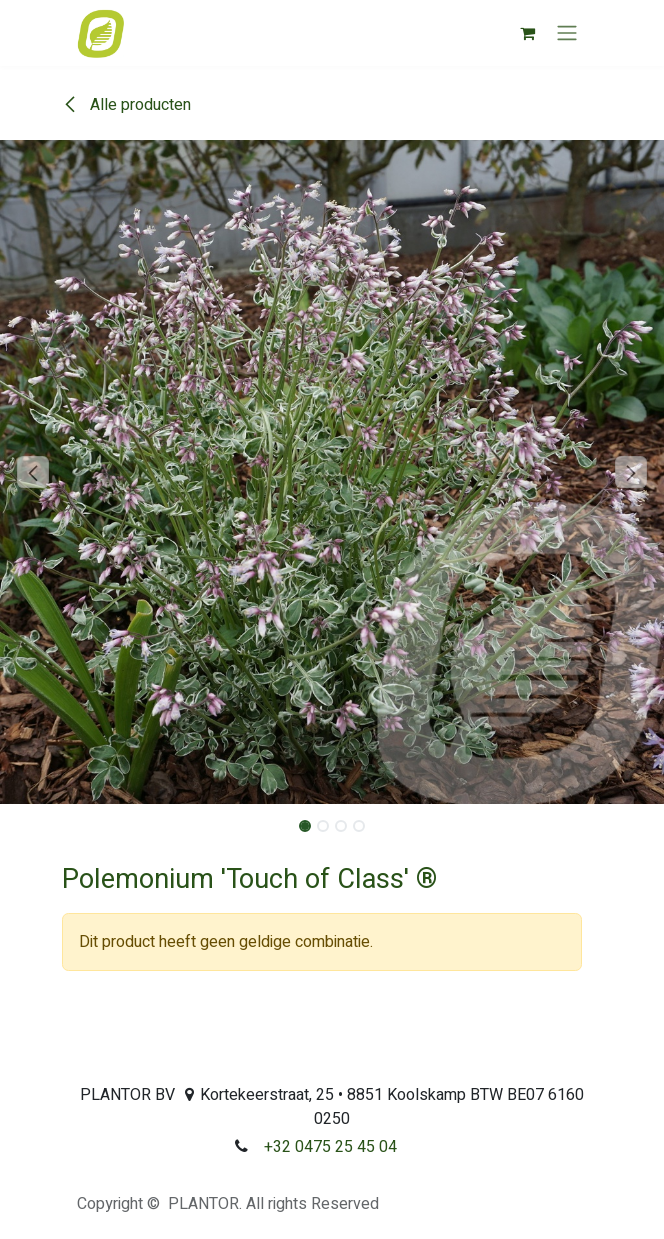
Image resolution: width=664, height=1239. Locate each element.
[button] (33, 472)
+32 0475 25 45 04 (330, 1147)
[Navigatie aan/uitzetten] (567, 33)
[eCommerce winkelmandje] (527, 33)
